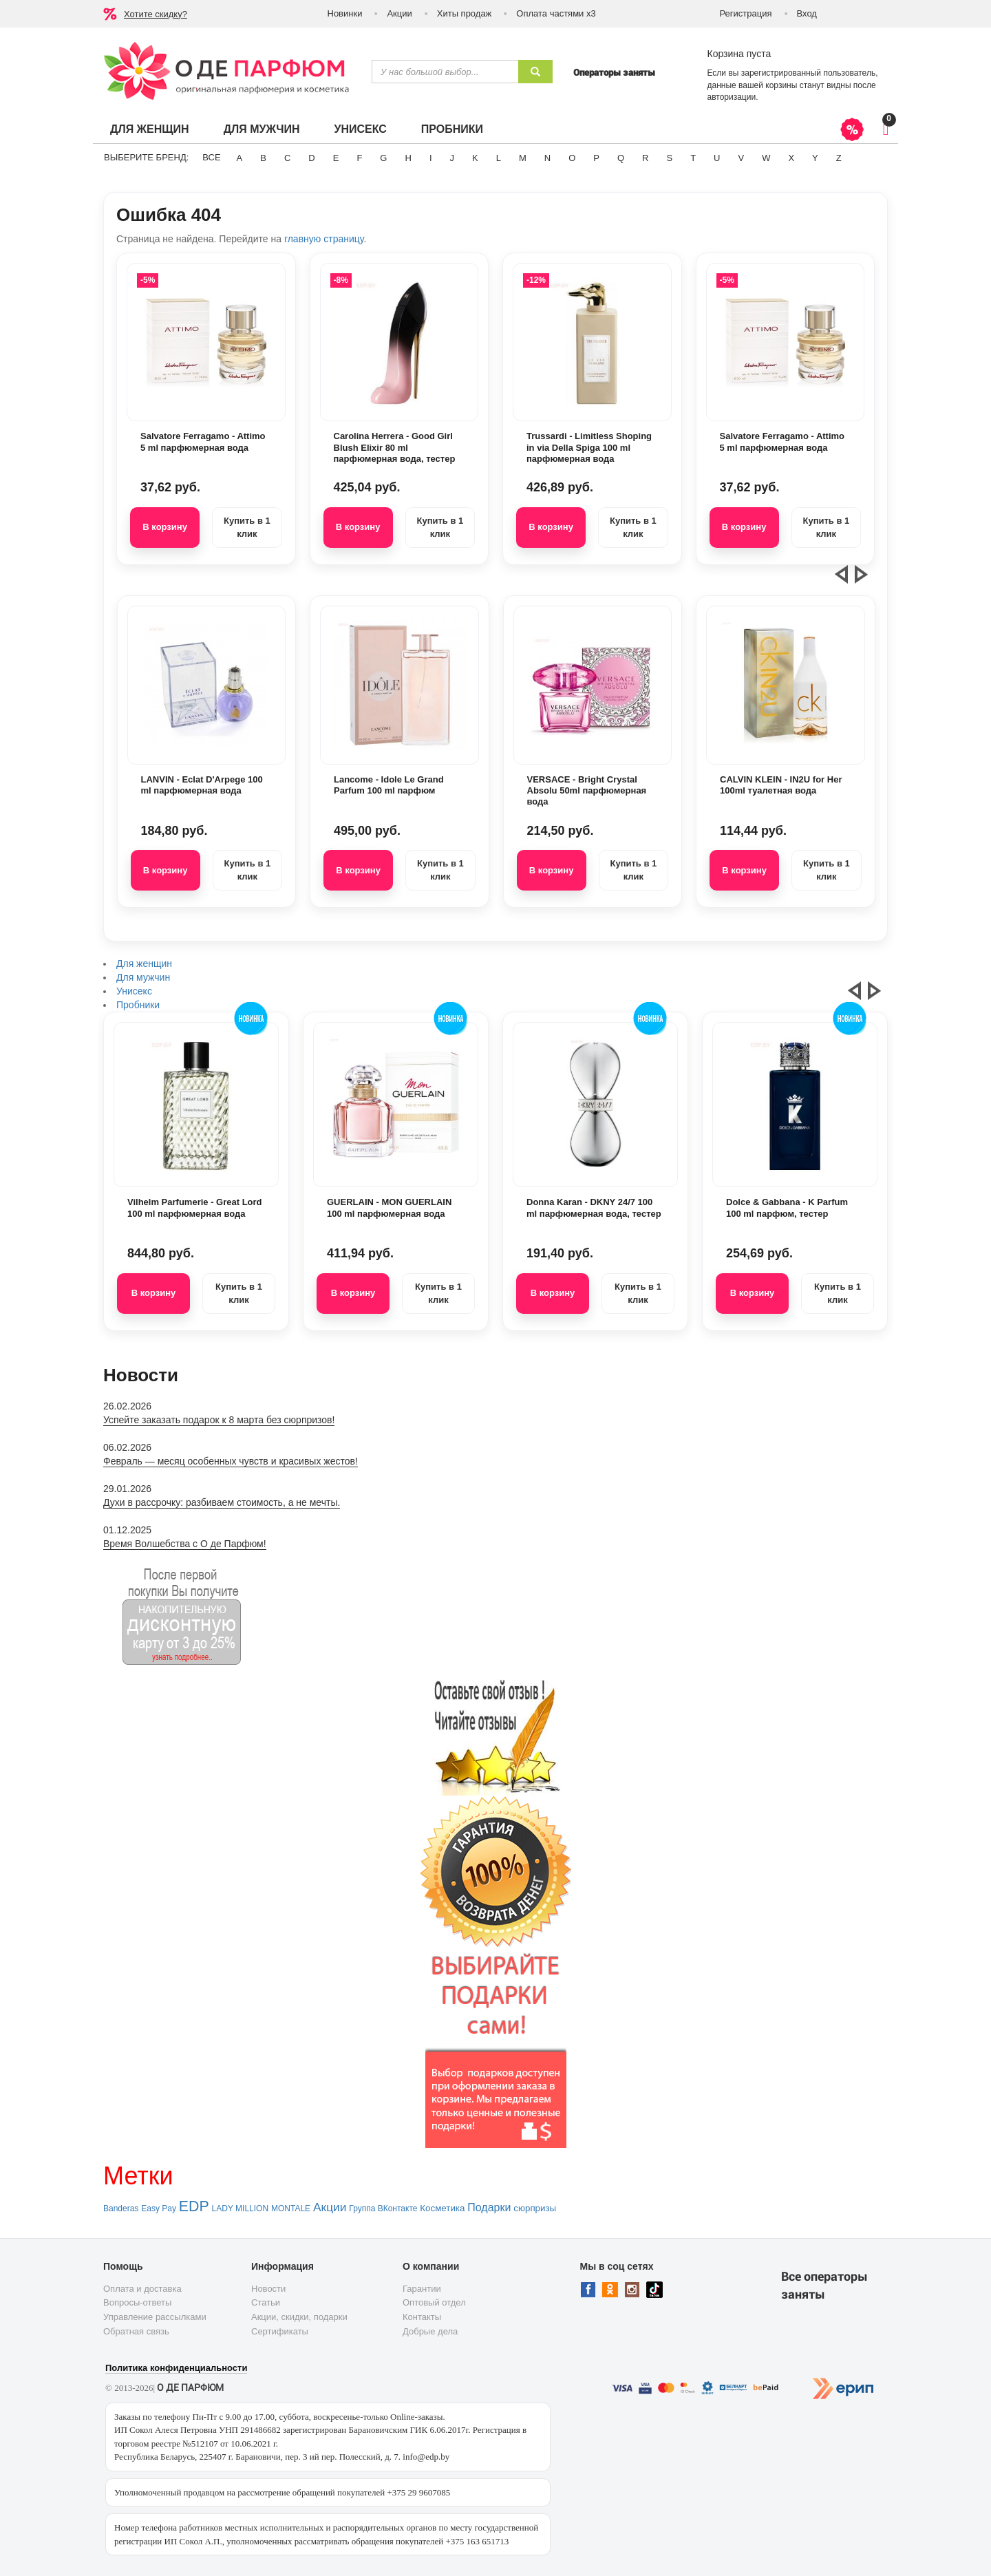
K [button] (475, 158)
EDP (194, 2206)
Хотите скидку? (155, 14)
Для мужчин (262, 129)
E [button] (336, 158)
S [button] (669, 158)
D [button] (311, 158)
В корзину (164, 527)
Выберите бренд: (146, 157)
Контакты (422, 2317)
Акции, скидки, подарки (299, 2317)
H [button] (408, 158)
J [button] (452, 158)
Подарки (489, 2207)
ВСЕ (211, 157)
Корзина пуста (739, 53)
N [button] (547, 158)
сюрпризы (534, 2208)
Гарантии (422, 2289)
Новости (268, 2289)
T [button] (693, 158)
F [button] (359, 158)
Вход (807, 13)
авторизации (731, 97)
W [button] (766, 158)
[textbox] (445, 71)
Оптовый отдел (434, 2302)
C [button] (287, 158)
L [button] (498, 158)
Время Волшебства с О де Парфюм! (184, 1543)
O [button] (571, 158)
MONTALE (290, 2208)
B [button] (263, 158)
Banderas (120, 2208)
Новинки (345, 13)
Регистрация (746, 13)
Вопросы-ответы (137, 2302)
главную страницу (323, 238)
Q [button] (620, 158)
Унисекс (360, 129)
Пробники (452, 129)
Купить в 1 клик (247, 527)
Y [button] (815, 158)
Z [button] (839, 158)
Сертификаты (279, 2331)
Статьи (265, 2302)
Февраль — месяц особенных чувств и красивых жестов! (230, 1461)
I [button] (430, 158)
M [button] (522, 158)
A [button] (240, 158)
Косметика (442, 2208)
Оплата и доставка (142, 2289)
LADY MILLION (240, 2208)
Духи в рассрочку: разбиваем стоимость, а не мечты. (221, 1502)
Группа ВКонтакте (383, 2208)
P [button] (596, 158)
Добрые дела (430, 2331)
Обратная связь (136, 2331)
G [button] (383, 158)
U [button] (717, 158)
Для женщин (149, 129)
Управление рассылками (154, 2317)
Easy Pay (158, 2208)
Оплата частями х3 (555, 13)
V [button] (741, 158)
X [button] (791, 158)
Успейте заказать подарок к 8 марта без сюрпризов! (218, 1419)
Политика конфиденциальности (176, 2368)
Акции (399, 13)
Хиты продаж (464, 13)
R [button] (645, 158)
